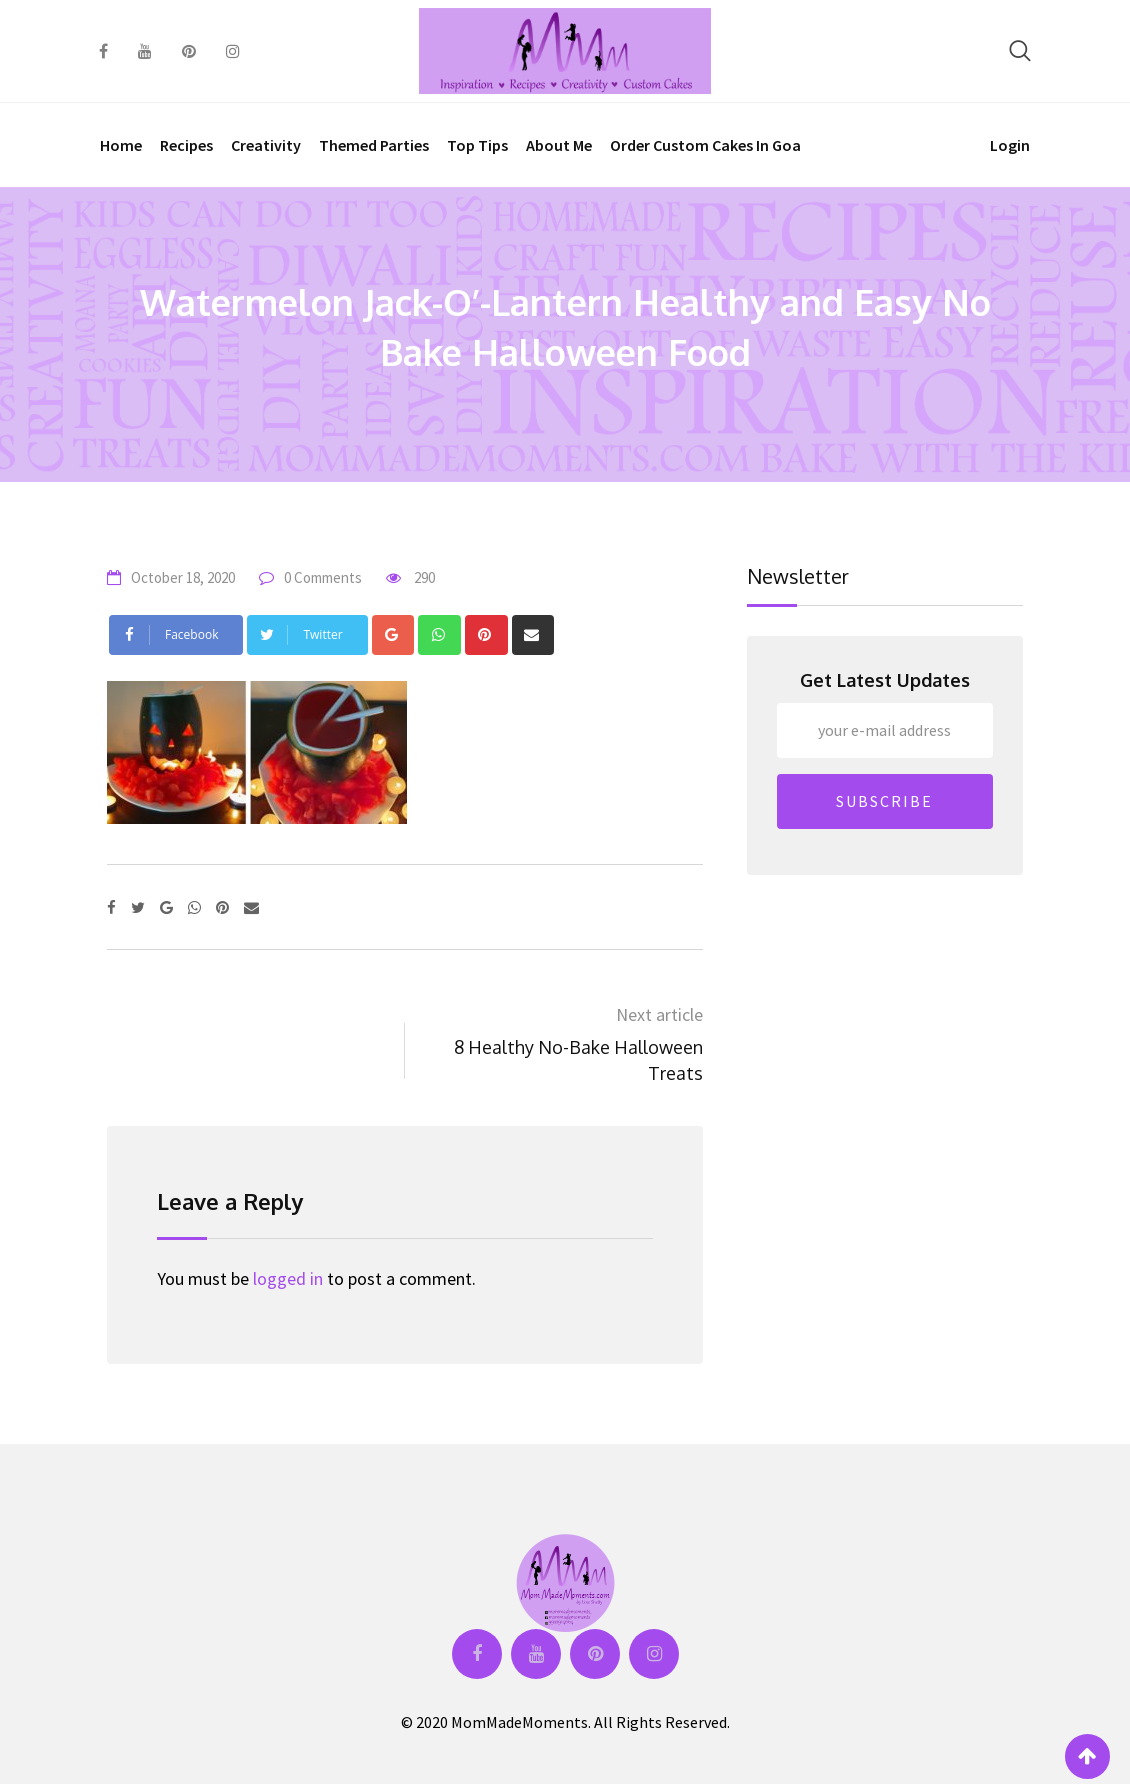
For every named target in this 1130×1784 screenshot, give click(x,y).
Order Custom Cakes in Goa (705, 145)
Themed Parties (374, 145)
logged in (288, 1278)
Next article (659, 1014)
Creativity (266, 145)
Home (121, 145)
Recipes (186, 145)
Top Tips (477, 145)
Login (1010, 145)
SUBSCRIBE (884, 801)
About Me (559, 145)
